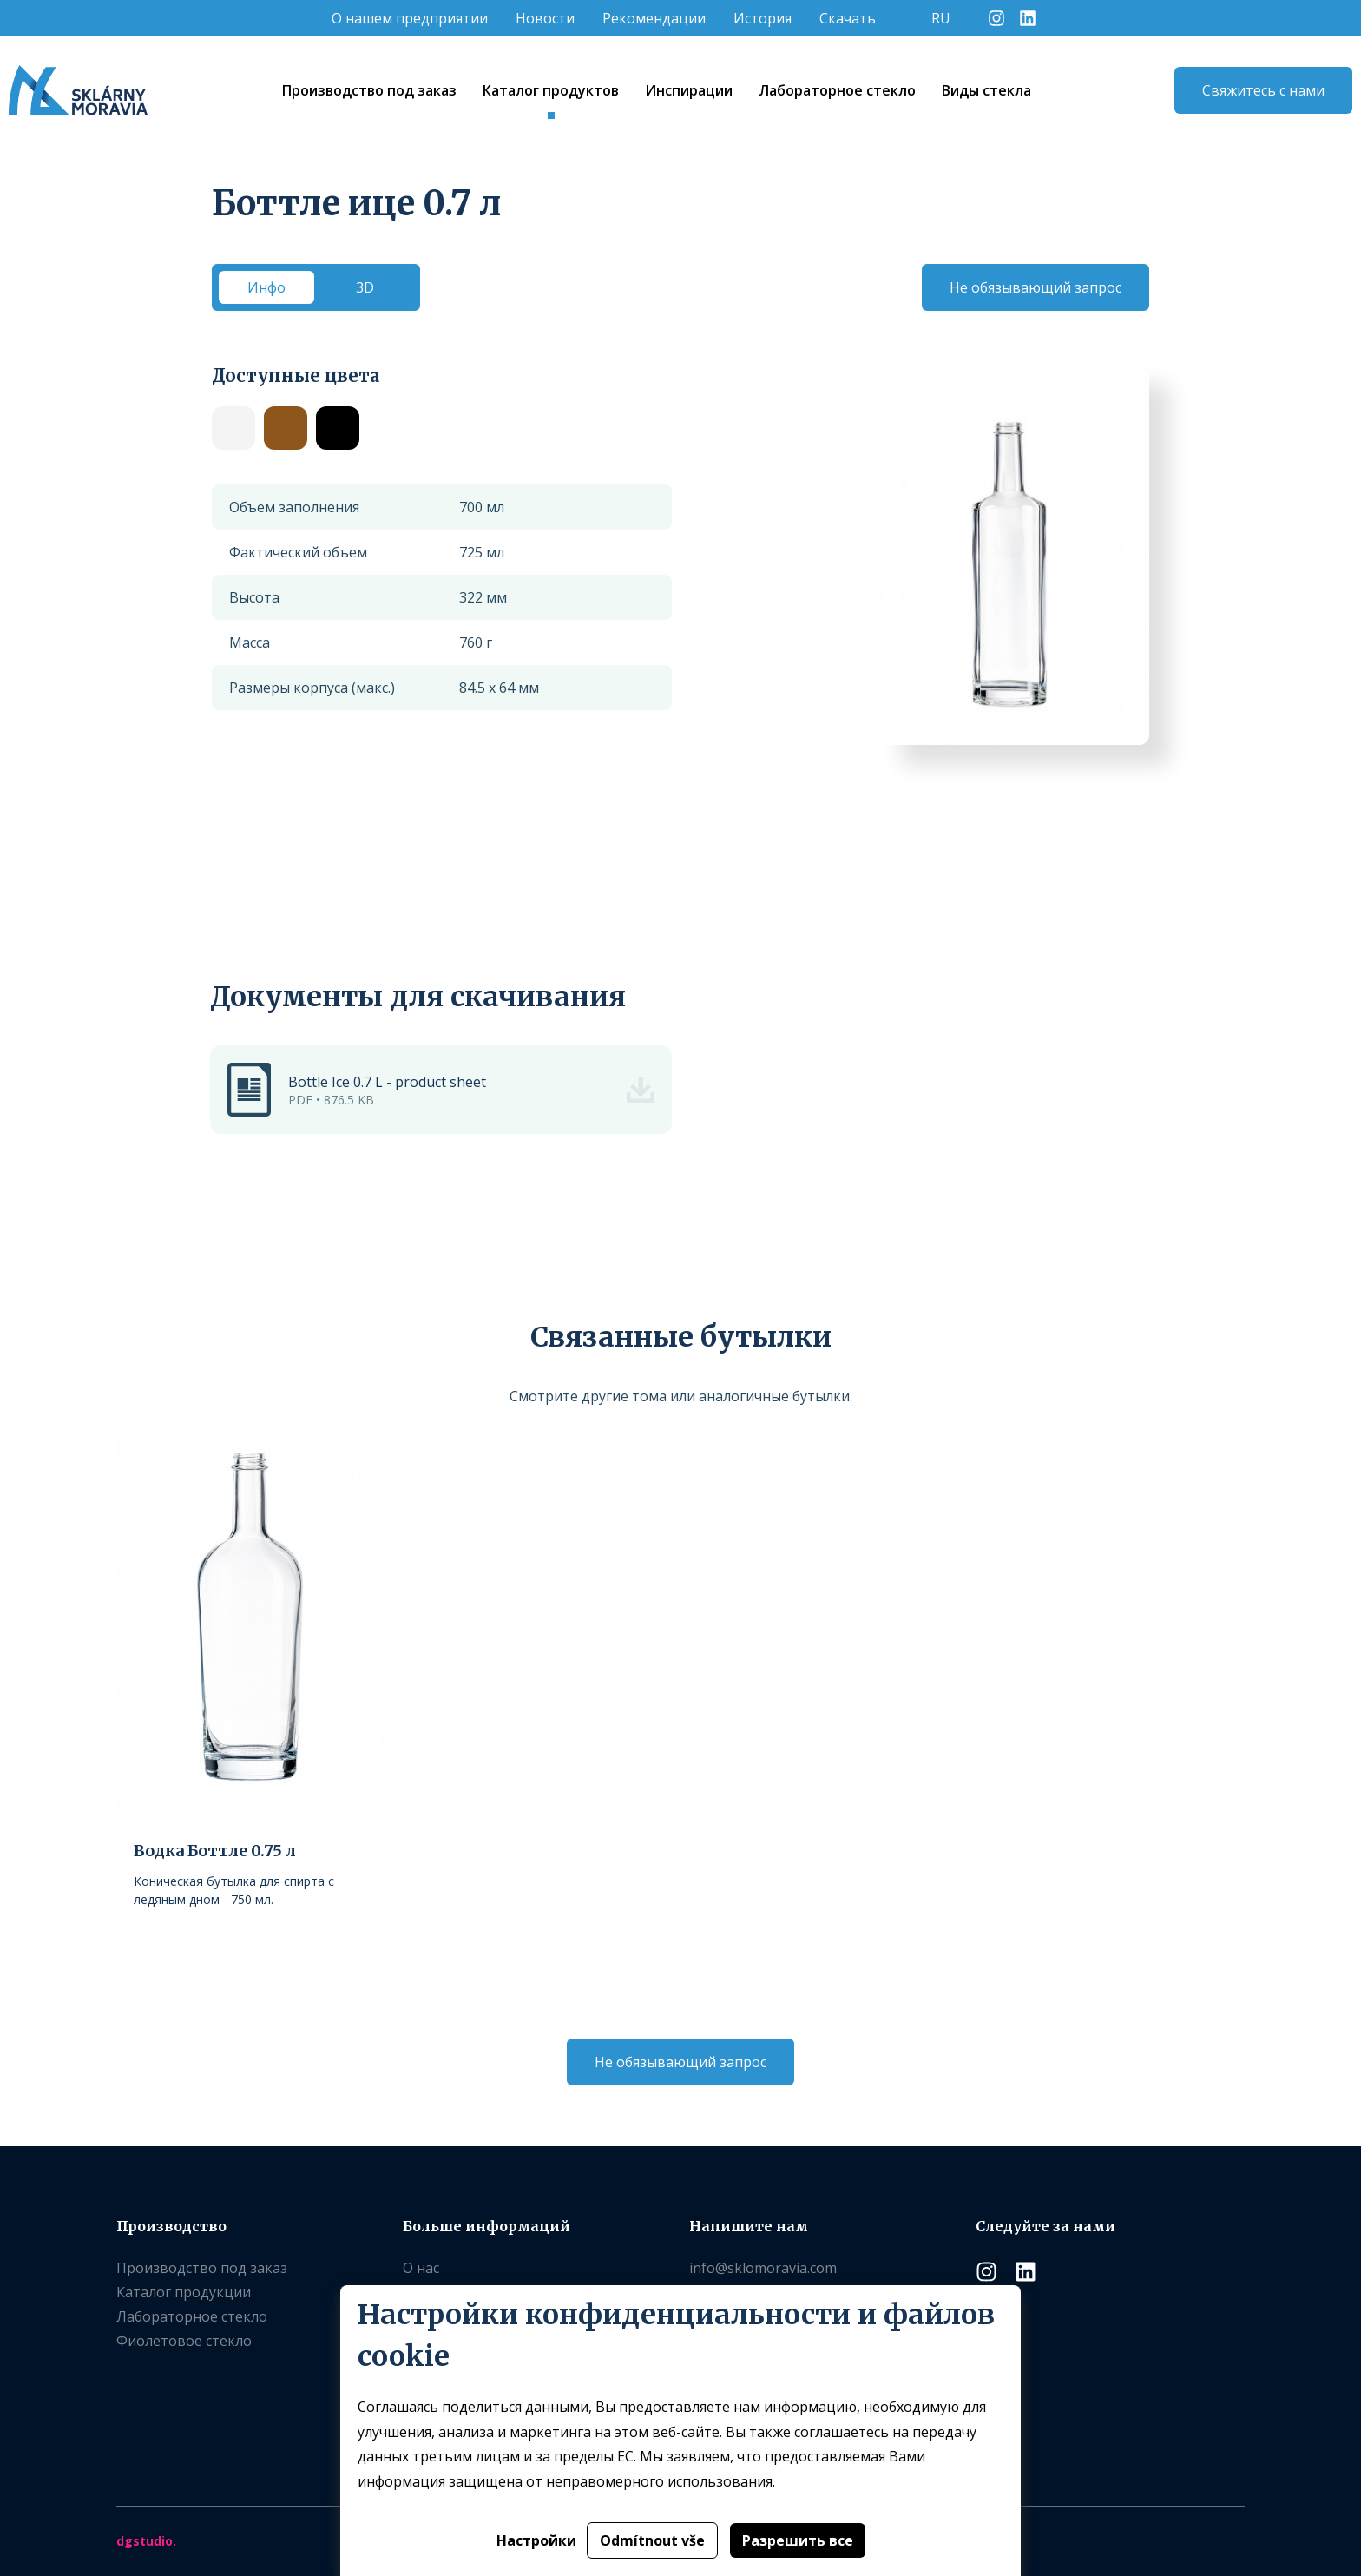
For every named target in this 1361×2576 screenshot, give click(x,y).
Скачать (847, 18)
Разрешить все (797, 2540)
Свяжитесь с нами (1263, 90)
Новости (545, 18)
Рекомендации (654, 18)
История (762, 18)
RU (940, 18)
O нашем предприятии (410, 18)
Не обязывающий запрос (1035, 287)
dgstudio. (146, 2541)
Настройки (536, 2540)
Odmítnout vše (652, 2540)
